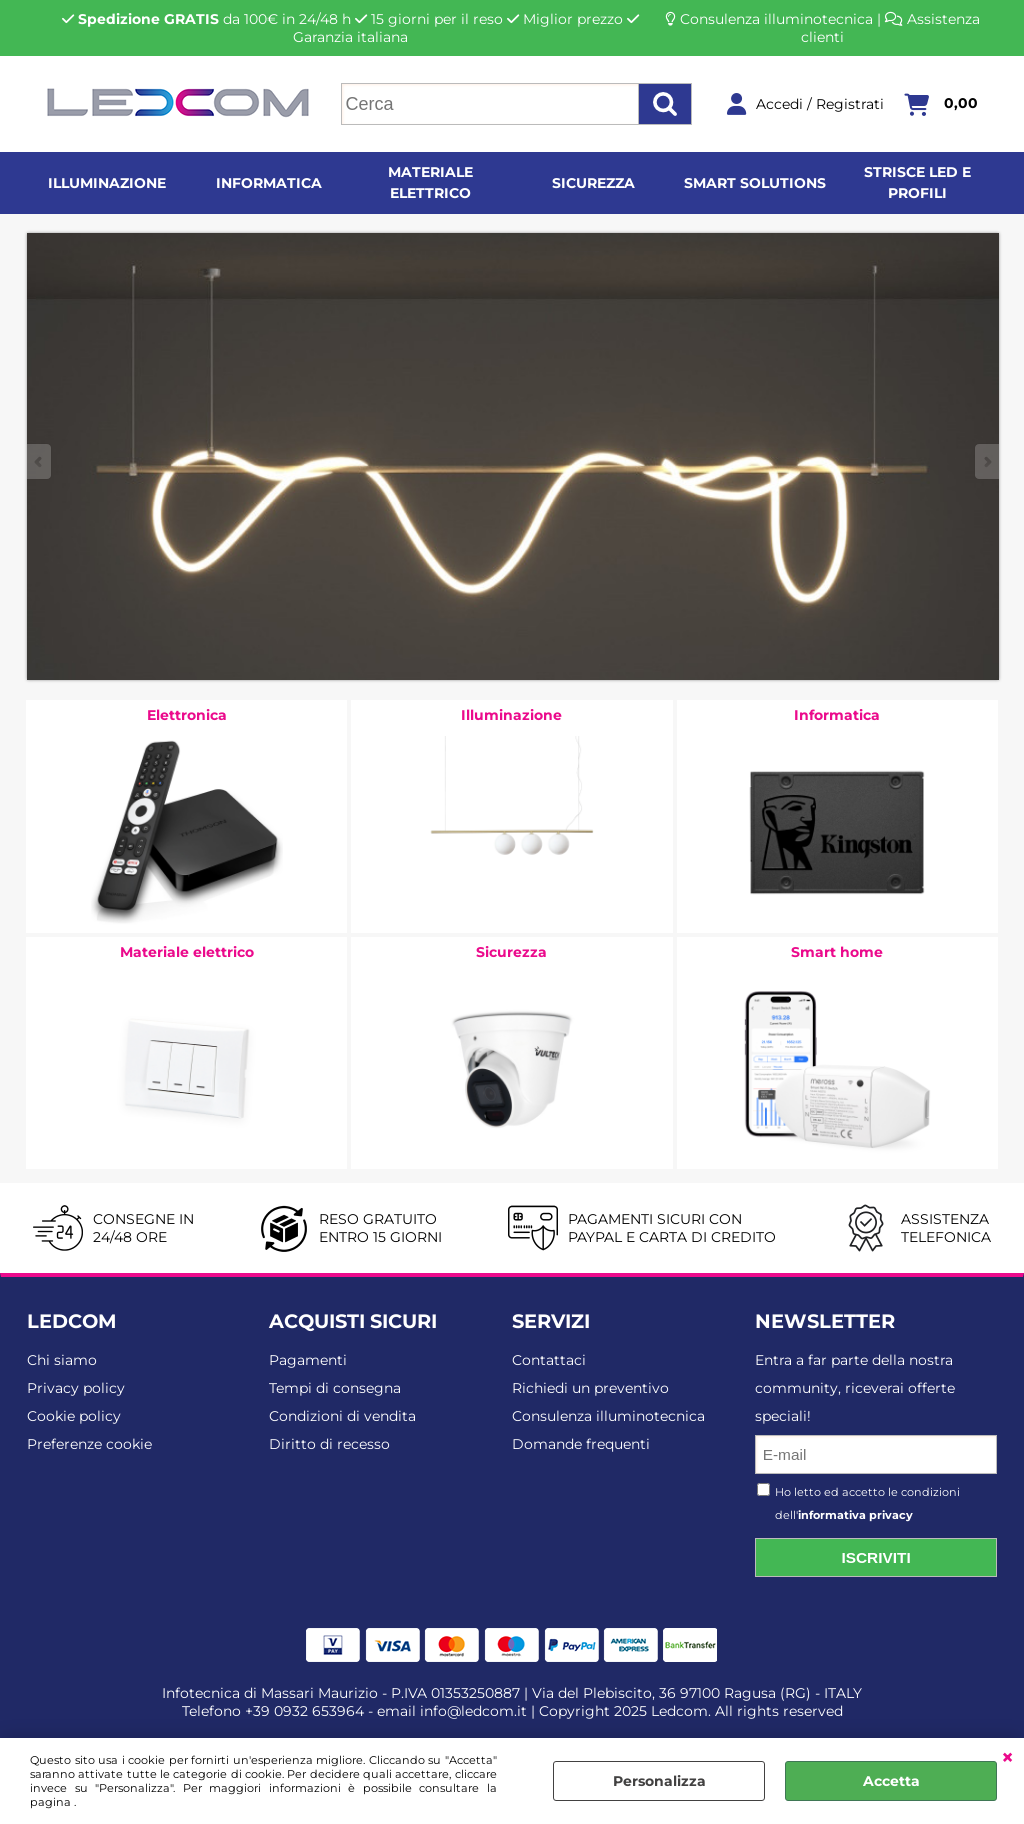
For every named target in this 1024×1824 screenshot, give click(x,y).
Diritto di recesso (329, 1444)
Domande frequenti (581, 1444)
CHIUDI (1007, 1758)
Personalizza (659, 1781)
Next (986, 461)
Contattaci (549, 1360)
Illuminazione (107, 183)
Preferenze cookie (89, 1444)
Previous (40, 461)
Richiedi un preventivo (590, 1388)
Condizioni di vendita (342, 1416)
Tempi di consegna (335, 1388)
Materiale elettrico (430, 182)
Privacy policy (76, 1388)
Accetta (891, 1781)
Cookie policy (74, 1416)
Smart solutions (755, 183)
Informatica (269, 183)
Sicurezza (593, 183)
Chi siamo (62, 1360)
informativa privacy (855, 1515)
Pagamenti (308, 1360)
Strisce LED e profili (917, 182)
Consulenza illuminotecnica (776, 19)
